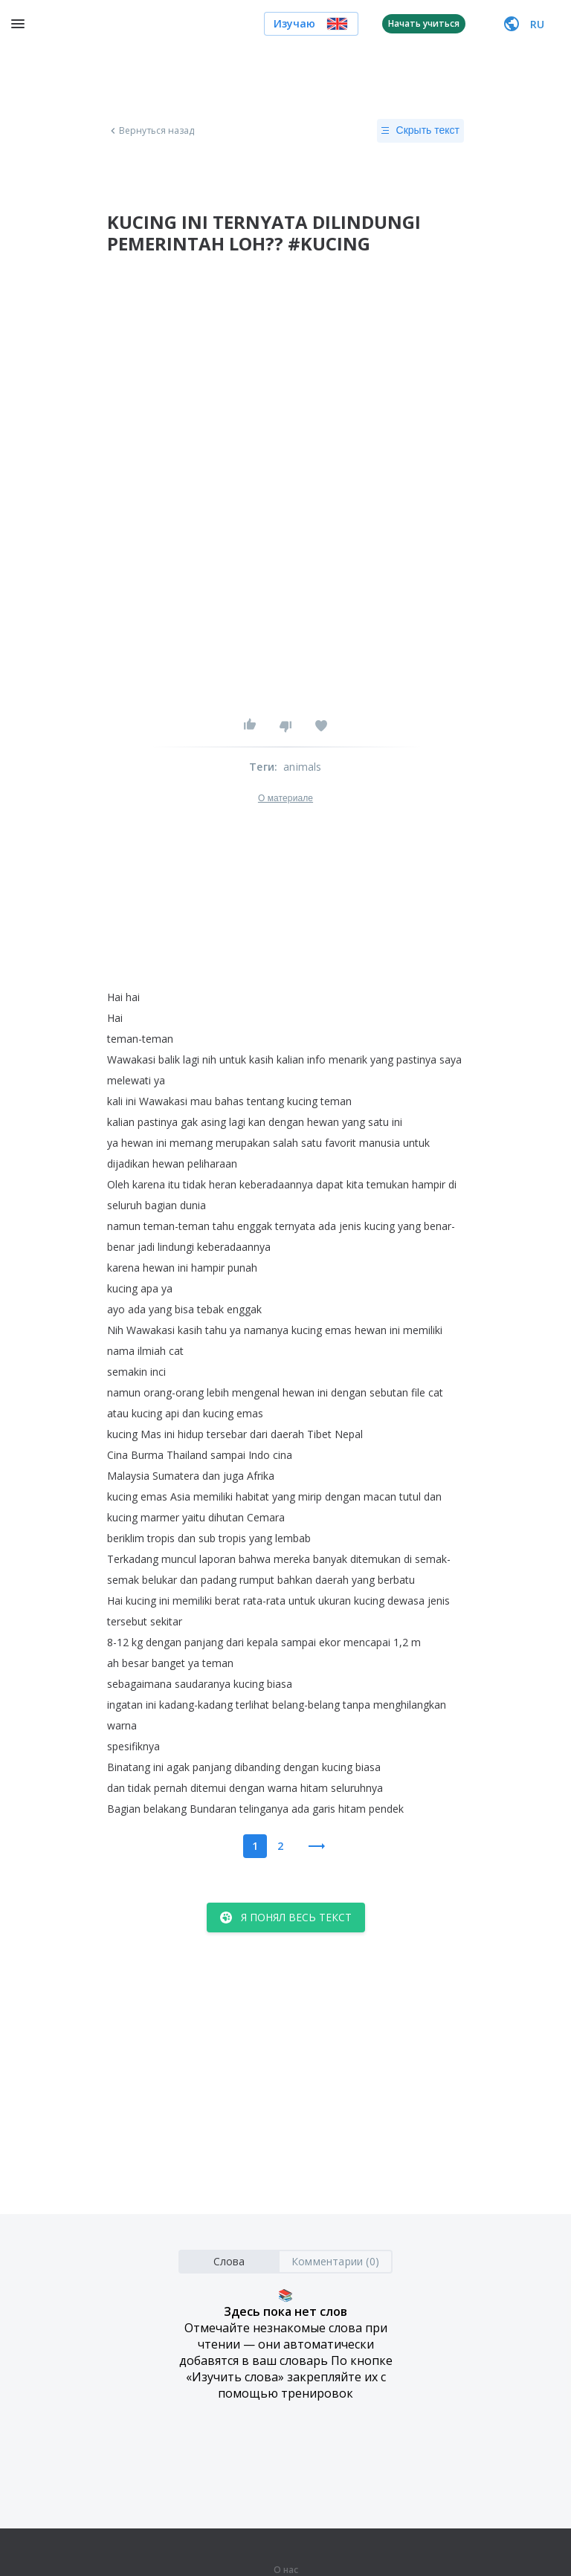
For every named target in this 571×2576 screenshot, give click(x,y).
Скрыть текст (420, 130)
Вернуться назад (151, 130)
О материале (285, 798)
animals (302, 767)
